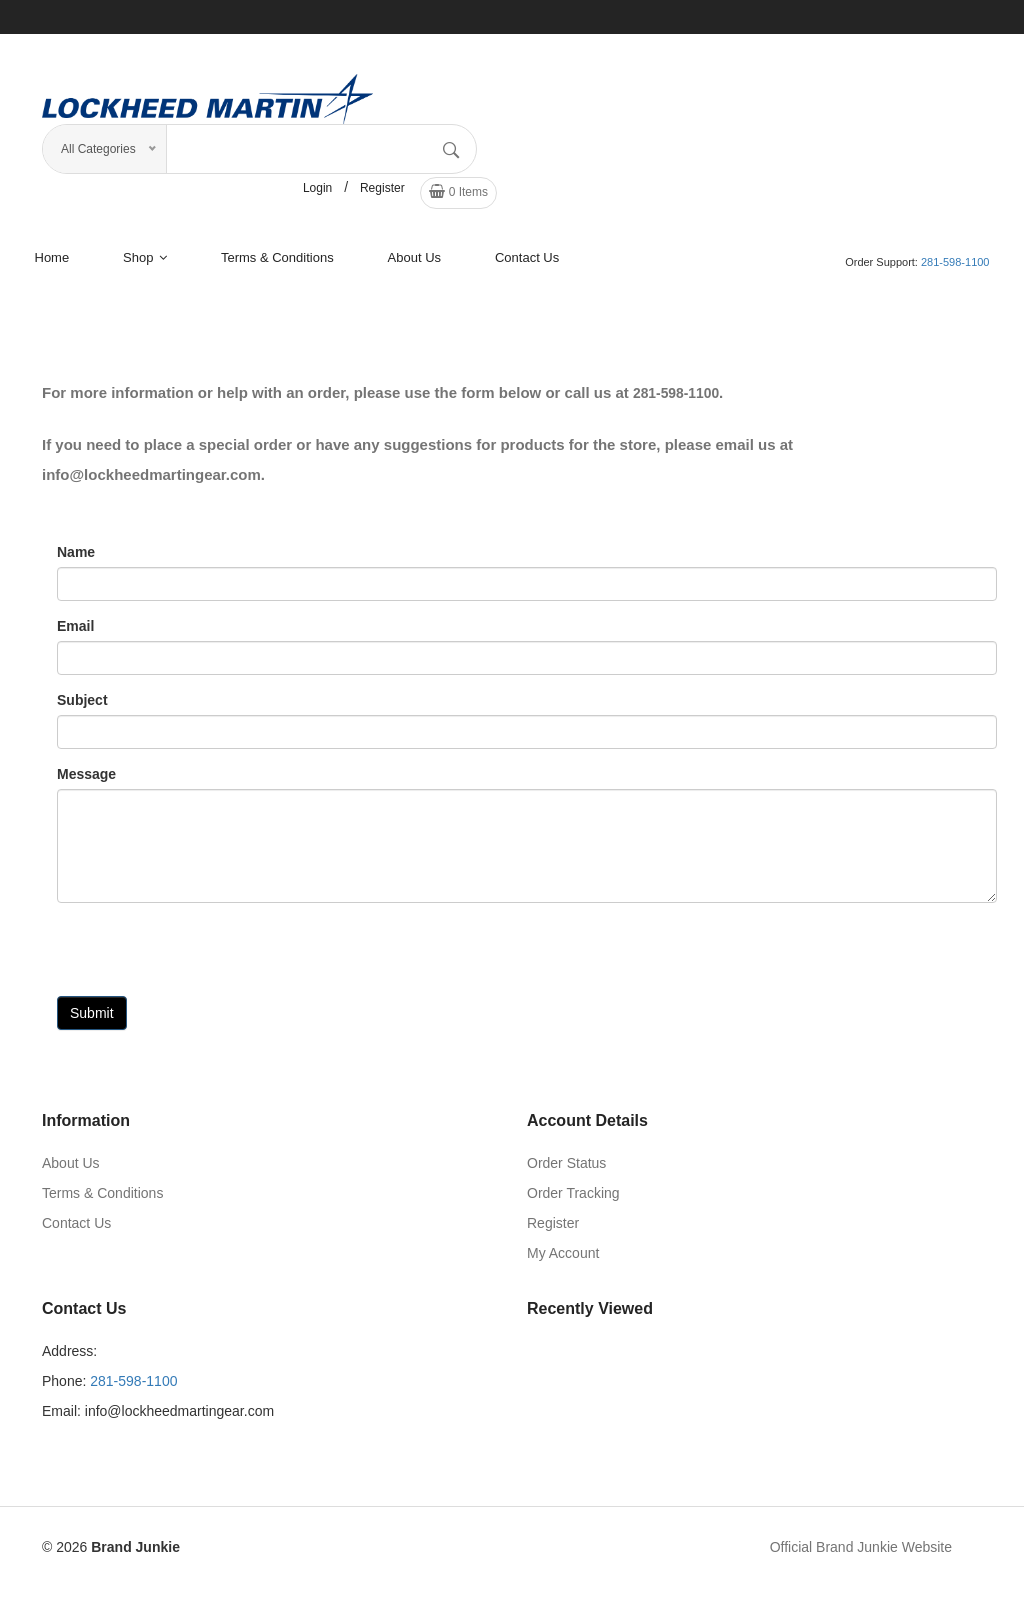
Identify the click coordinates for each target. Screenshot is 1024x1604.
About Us (71, 1170)
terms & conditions (277, 264)
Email (75, 633)
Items (458, 198)
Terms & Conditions (102, 1200)
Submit (92, 1020)
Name (76, 559)
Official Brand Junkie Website (861, 1554)
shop (145, 264)
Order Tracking (573, 1200)
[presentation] (209, 964)
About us (414, 264)
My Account (563, 1260)
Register (382, 195)
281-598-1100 (955, 269)
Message (86, 781)
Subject (82, 707)
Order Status (566, 1170)
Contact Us (527, 264)
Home (52, 264)
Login (317, 195)
